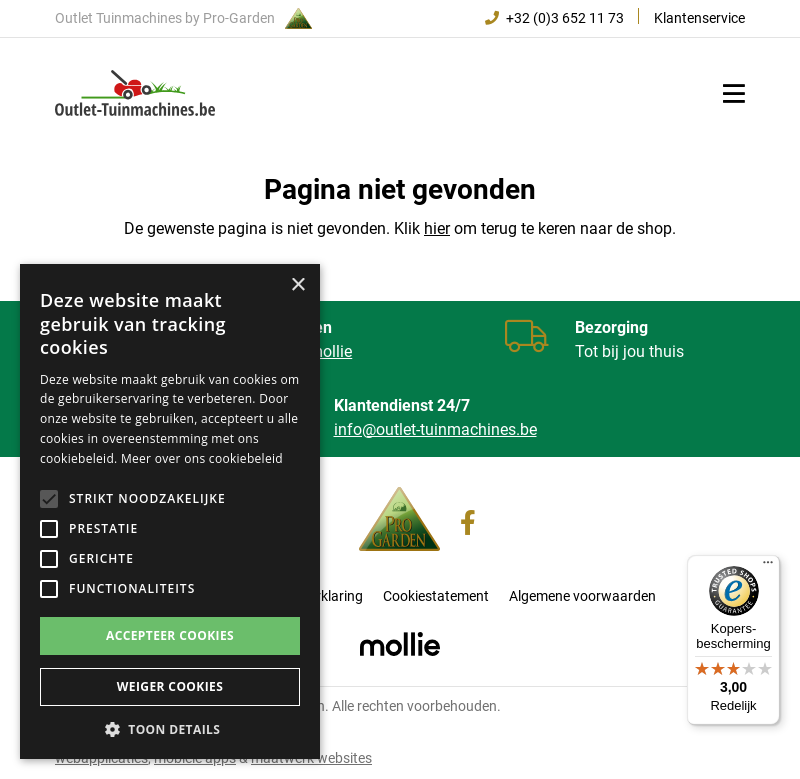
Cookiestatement (436, 596)
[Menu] (768, 567)
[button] (170, 729)
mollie (330, 351)
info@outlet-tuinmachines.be (435, 429)
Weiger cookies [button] (170, 686)
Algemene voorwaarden (582, 596)
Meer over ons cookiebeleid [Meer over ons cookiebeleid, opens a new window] (202, 458)
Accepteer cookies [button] (170, 635)
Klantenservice (699, 18)
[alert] (170, 511)
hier (437, 228)
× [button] (297, 285)
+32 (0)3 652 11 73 (554, 18)
